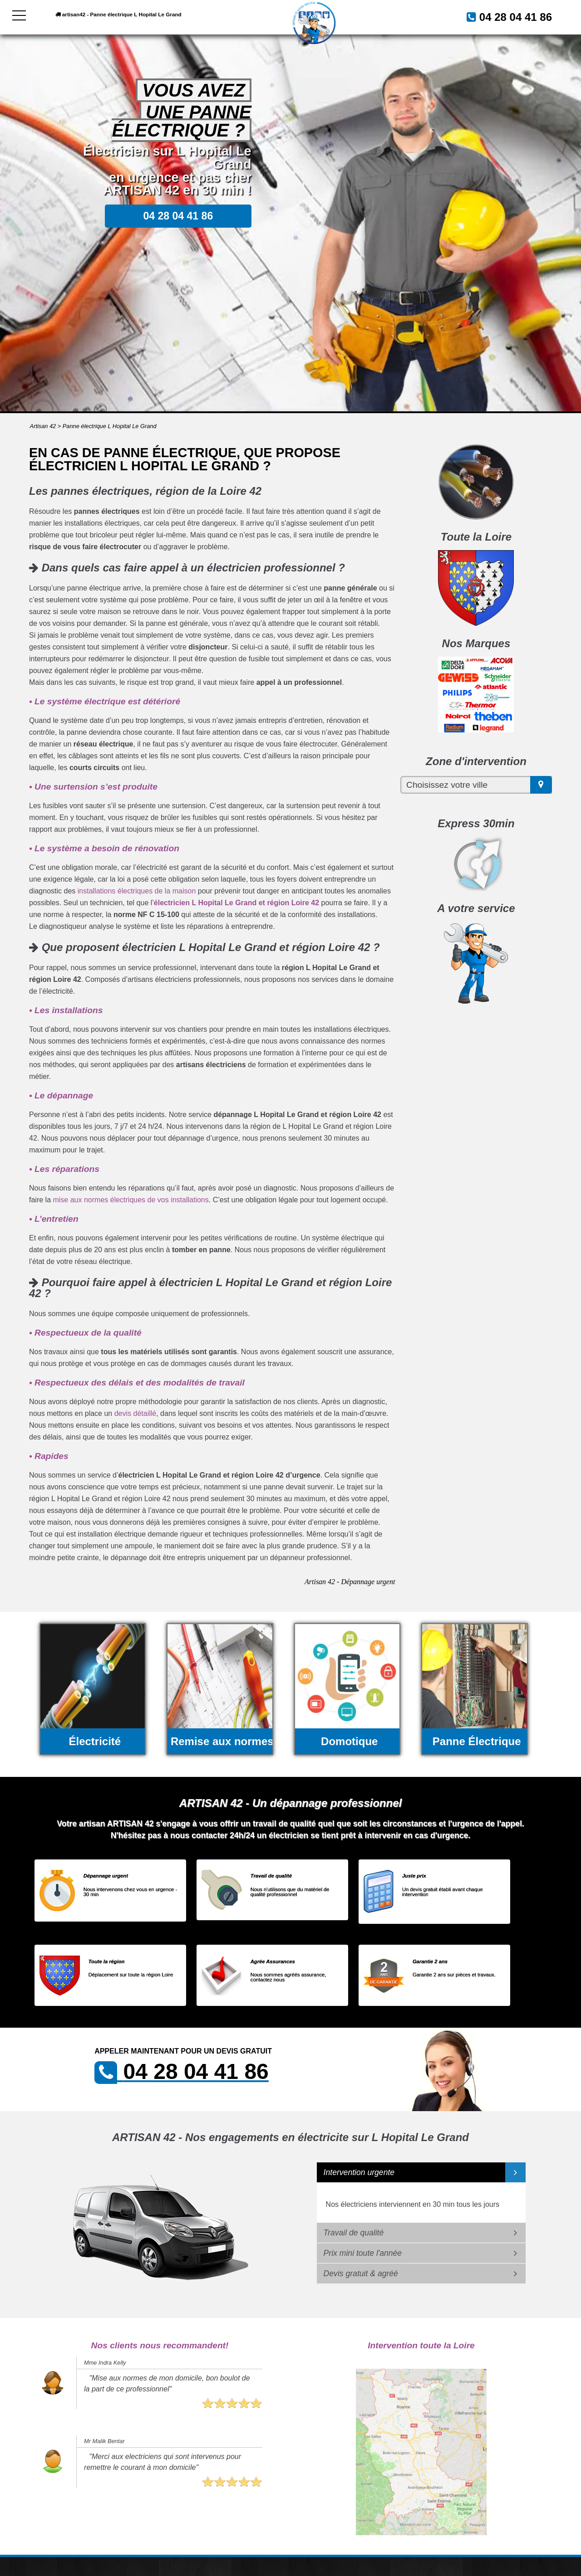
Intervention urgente (359, 2172)
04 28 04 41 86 (505, 16)
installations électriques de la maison (137, 891)
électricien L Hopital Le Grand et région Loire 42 (236, 903)
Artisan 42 (43, 426)
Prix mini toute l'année (363, 2253)
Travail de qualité (354, 2232)
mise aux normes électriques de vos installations (130, 1200)
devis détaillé (135, 1413)
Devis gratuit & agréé (361, 2273)
